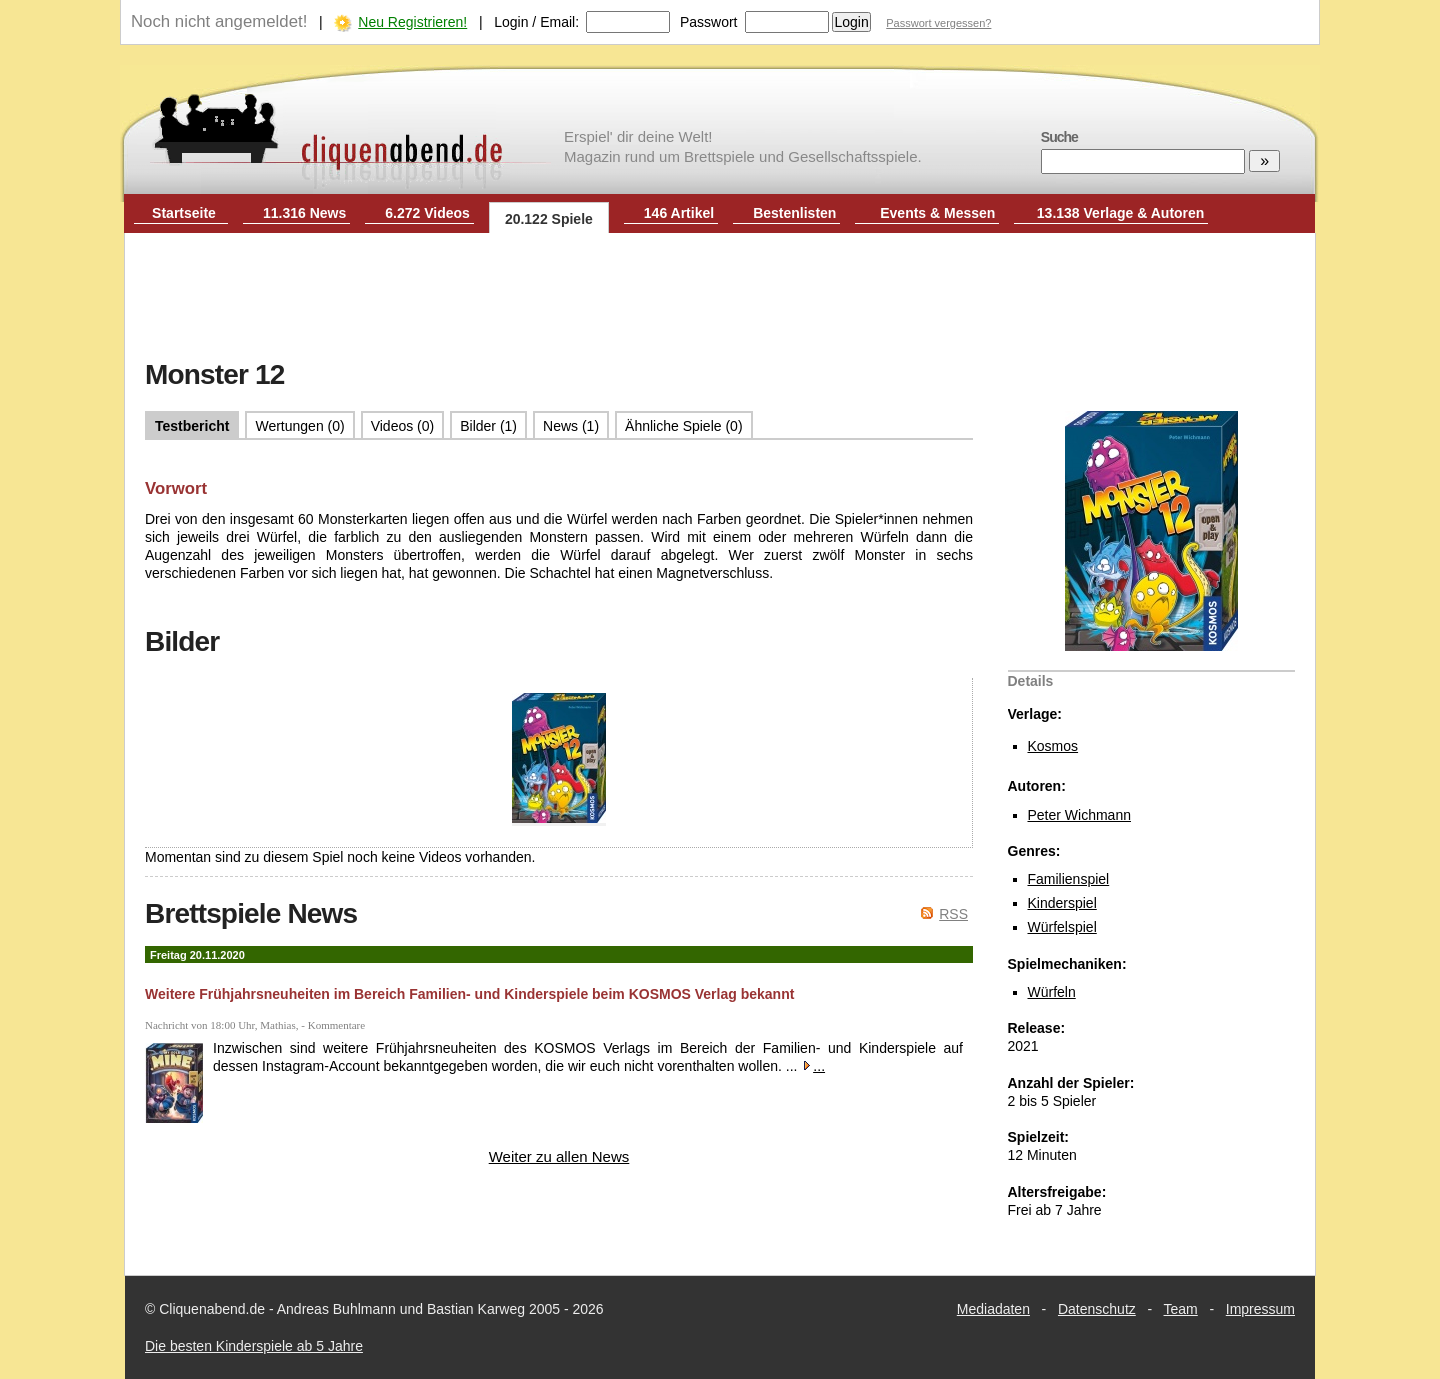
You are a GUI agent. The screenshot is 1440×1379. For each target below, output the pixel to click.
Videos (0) (403, 426)
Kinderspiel (1062, 903)
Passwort (709, 22)
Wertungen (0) (299, 426)
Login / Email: (536, 22)
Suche (1059, 137)
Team (1181, 1309)
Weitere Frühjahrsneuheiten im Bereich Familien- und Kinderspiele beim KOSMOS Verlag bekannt (469, 994)
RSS (953, 914)
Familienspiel (1069, 879)
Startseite (184, 213)
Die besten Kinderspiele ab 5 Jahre (254, 1346)
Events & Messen (937, 213)
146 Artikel (679, 213)
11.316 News (304, 213)
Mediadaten (993, 1309)
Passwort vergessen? (938, 23)
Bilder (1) (488, 426)
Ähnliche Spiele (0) (684, 426)
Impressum (1260, 1309)
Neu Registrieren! (412, 22)
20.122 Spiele (549, 219)
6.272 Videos (427, 213)
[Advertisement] (720, 298)
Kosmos (1053, 746)
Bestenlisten (794, 213)
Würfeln (1052, 992)
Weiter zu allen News (559, 1156)
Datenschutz (1097, 1309)
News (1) (571, 426)
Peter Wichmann (1079, 815)
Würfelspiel (1062, 927)
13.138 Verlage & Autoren (1121, 213)
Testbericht (192, 426)
